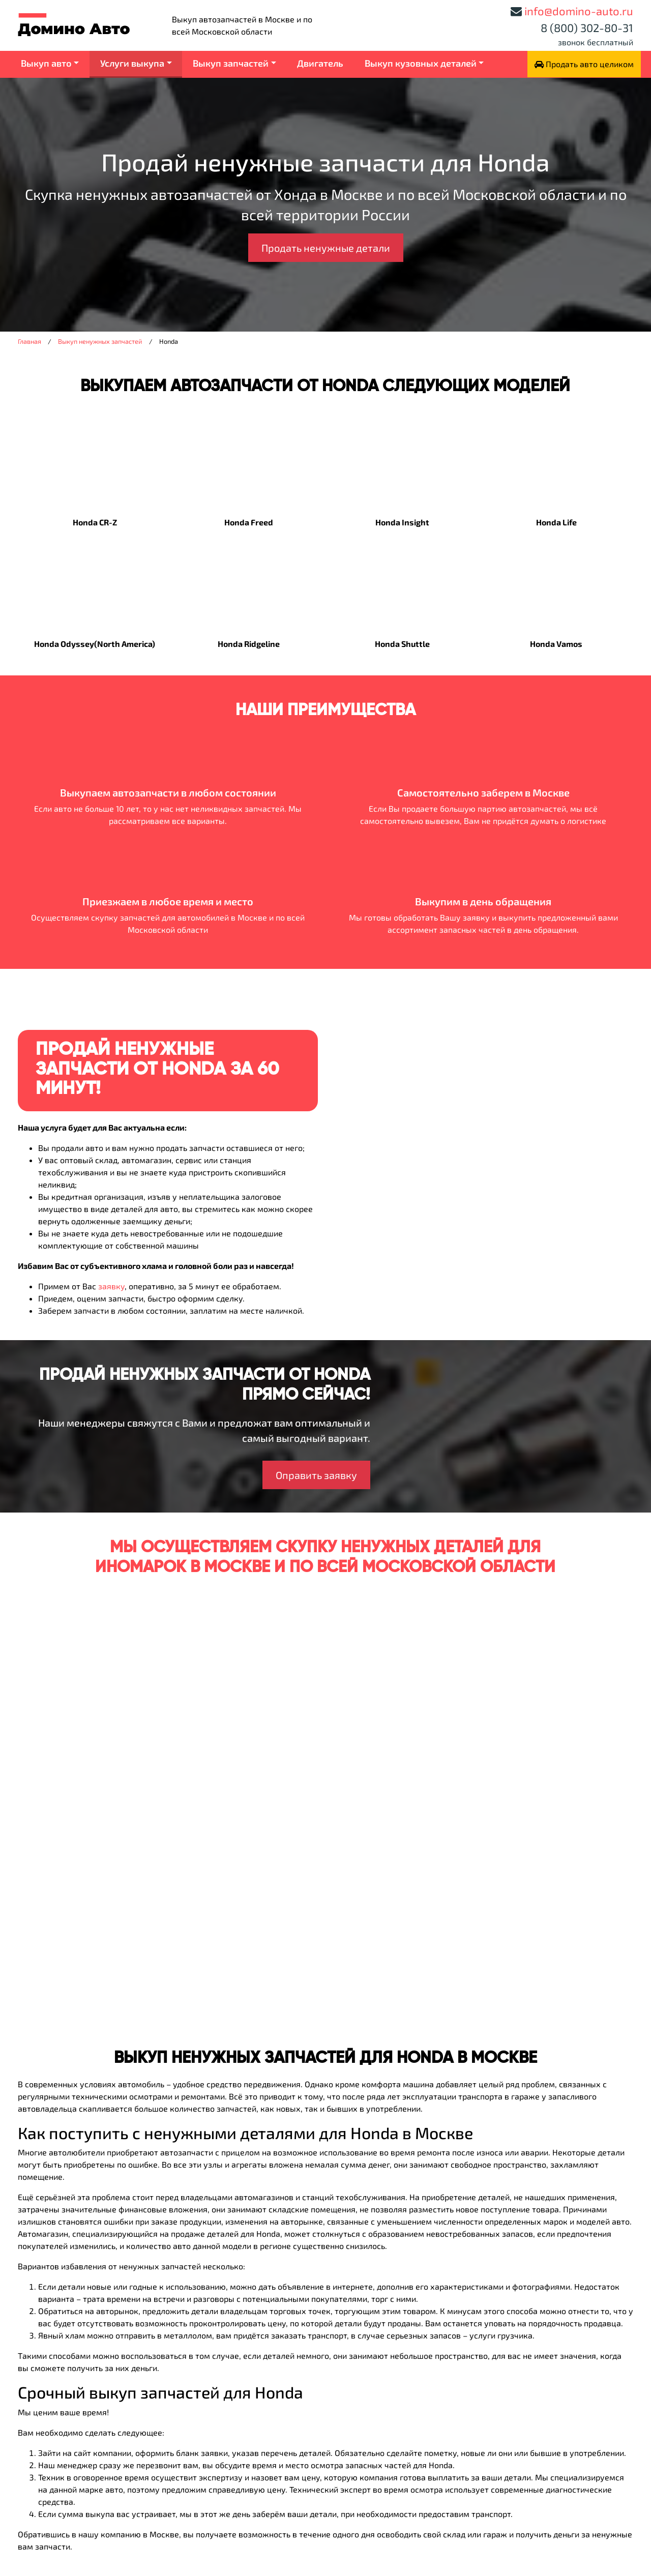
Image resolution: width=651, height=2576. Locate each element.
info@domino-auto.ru (578, 10)
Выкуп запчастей (231, 63)
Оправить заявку (316, 1475)
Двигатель (320, 63)
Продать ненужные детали (325, 248)
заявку (111, 1286)
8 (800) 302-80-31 (587, 27)
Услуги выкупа (132, 63)
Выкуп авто (46, 63)
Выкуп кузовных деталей (421, 63)
